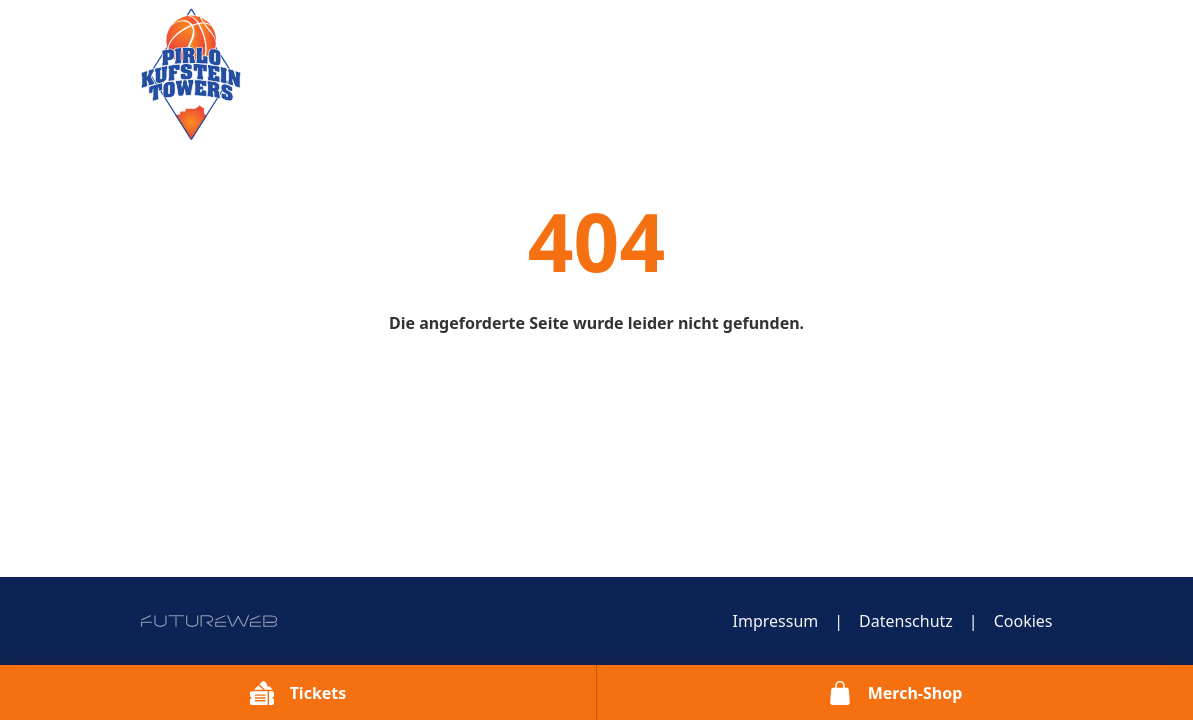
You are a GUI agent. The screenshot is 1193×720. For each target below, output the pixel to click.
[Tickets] (298, 692)
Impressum (776, 621)
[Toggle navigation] (1041, 43)
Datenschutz (906, 621)
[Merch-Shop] (895, 692)
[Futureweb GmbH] (209, 621)
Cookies (1023, 621)
